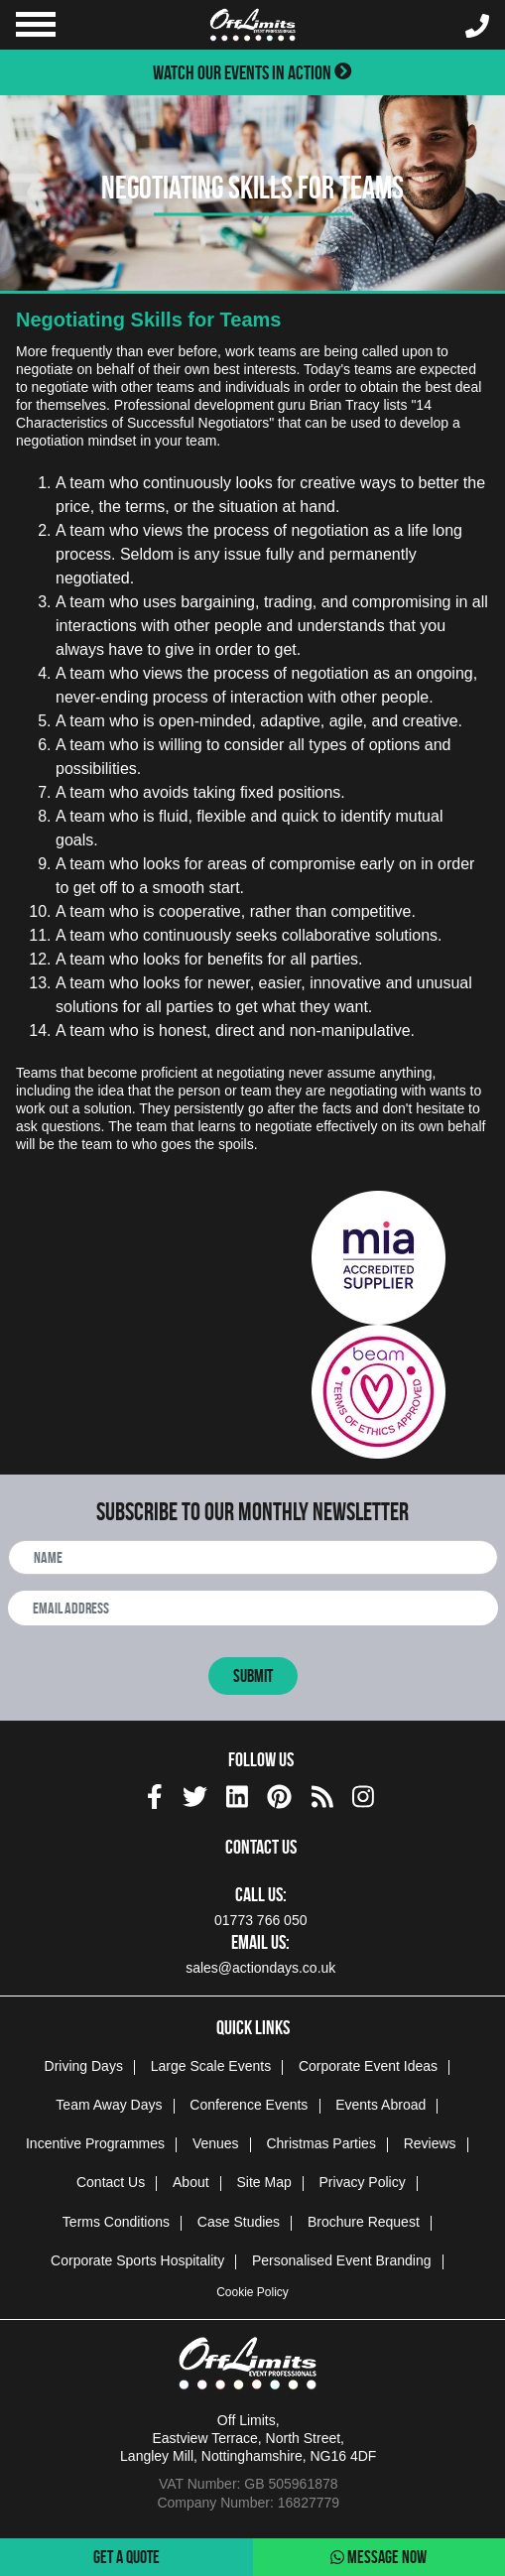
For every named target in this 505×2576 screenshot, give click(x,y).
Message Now (378, 2557)
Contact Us (110, 2182)
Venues (215, 2143)
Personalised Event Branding (342, 2260)
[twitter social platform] (195, 1793)
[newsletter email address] (253, 1608)
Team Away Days (109, 2105)
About (191, 2182)
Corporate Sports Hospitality (137, 2260)
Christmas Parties (320, 2143)
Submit (253, 1676)
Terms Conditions (116, 2222)
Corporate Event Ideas (368, 2066)
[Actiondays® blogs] (322, 1793)
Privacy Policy (362, 2182)
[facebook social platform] (155, 1793)
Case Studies (238, 2222)
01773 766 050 (260, 1920)
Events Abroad (380, 2105)
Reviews (430, 2143)
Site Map (263, 2182)
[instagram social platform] (363, 1793)
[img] (155, 1796)
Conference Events (248, 2105)
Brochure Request (364, 2222)
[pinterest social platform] (279, 1793)
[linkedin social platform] (237, 1793)
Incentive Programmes (95, 2143)
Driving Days (84, 2066)
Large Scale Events (211, 2066)
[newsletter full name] (253, 1557)
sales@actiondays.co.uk (260, 1968)
